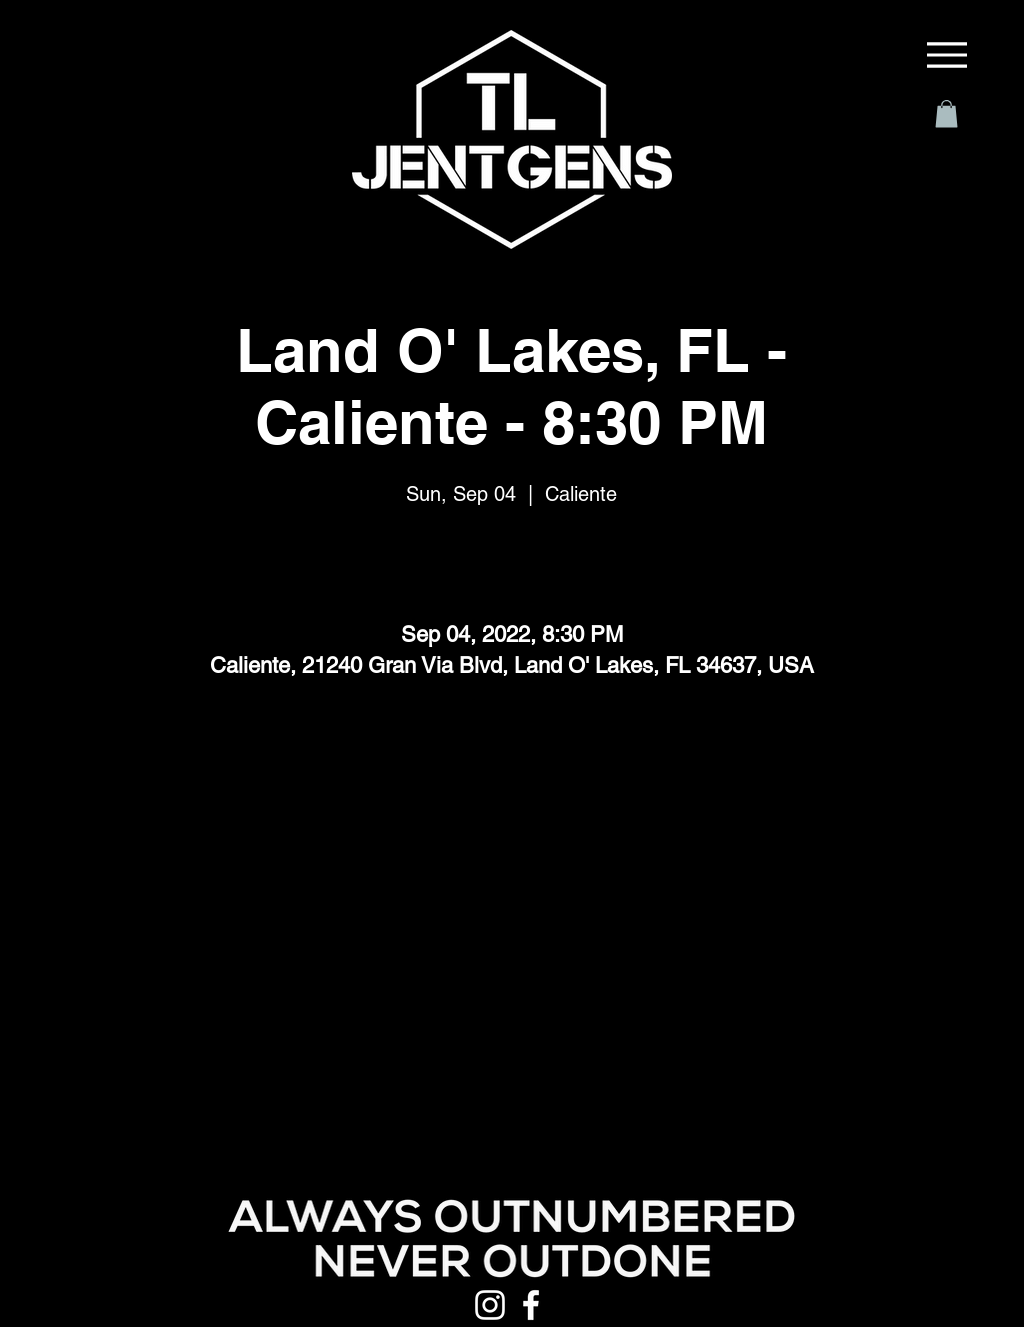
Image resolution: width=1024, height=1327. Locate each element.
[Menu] (947, 55)
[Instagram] (490, 1305)
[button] (946, 113)
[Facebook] (531, 1305)
